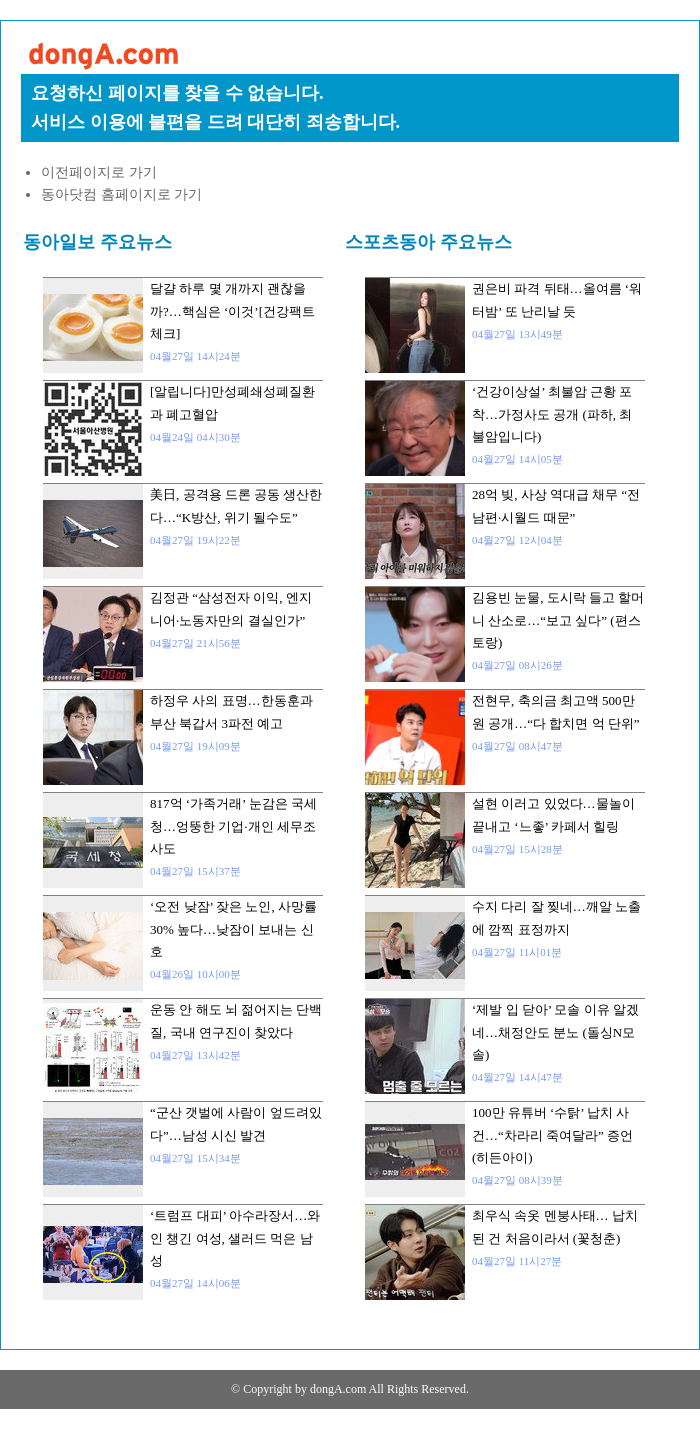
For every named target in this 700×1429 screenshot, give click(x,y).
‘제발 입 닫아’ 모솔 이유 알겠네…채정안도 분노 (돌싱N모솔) (555, 1032)
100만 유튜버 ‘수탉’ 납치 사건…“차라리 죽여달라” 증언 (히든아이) (552, 1135)
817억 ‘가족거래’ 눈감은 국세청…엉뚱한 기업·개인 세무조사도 (233, 826)
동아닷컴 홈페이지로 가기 (121, 194)
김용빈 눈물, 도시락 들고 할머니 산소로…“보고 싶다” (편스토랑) (558, 620)
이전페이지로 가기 (99, 172)
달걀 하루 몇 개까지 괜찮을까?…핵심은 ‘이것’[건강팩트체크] (232, 311)
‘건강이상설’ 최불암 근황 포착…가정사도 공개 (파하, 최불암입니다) (552, 414)
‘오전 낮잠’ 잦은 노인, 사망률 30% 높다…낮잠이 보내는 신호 (233, 929)
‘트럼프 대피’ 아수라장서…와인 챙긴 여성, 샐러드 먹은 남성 (235, 1238)
